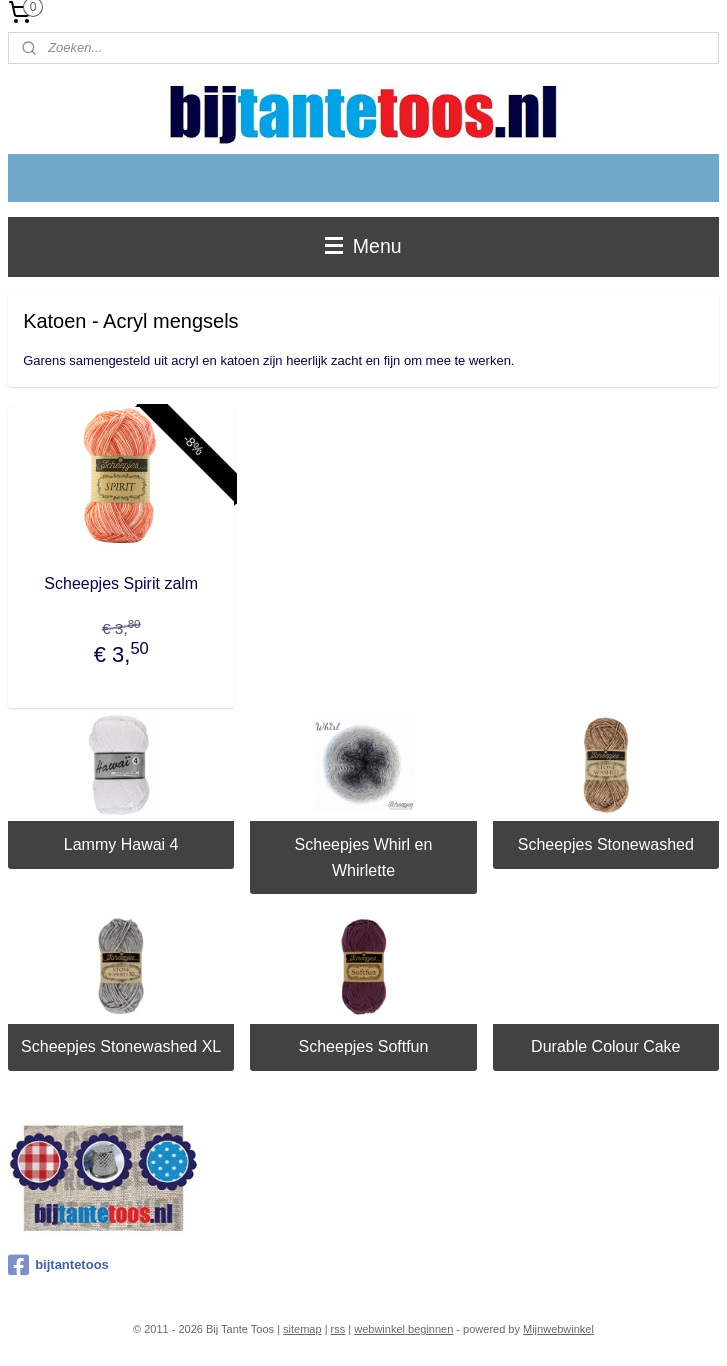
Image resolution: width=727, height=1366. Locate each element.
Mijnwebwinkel (558, 1329)
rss (338, 1329)
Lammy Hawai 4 (121, 844)
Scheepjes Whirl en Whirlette (364, 857)
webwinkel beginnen (403, 1329)
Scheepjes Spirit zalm (121, 583)
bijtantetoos (58, 1265)
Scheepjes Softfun (364, 1046)
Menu (363, 246)
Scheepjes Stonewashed (606, 844)
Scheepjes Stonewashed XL (121, 1046)
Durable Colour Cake (605, 1046)
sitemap (302, 1329)
